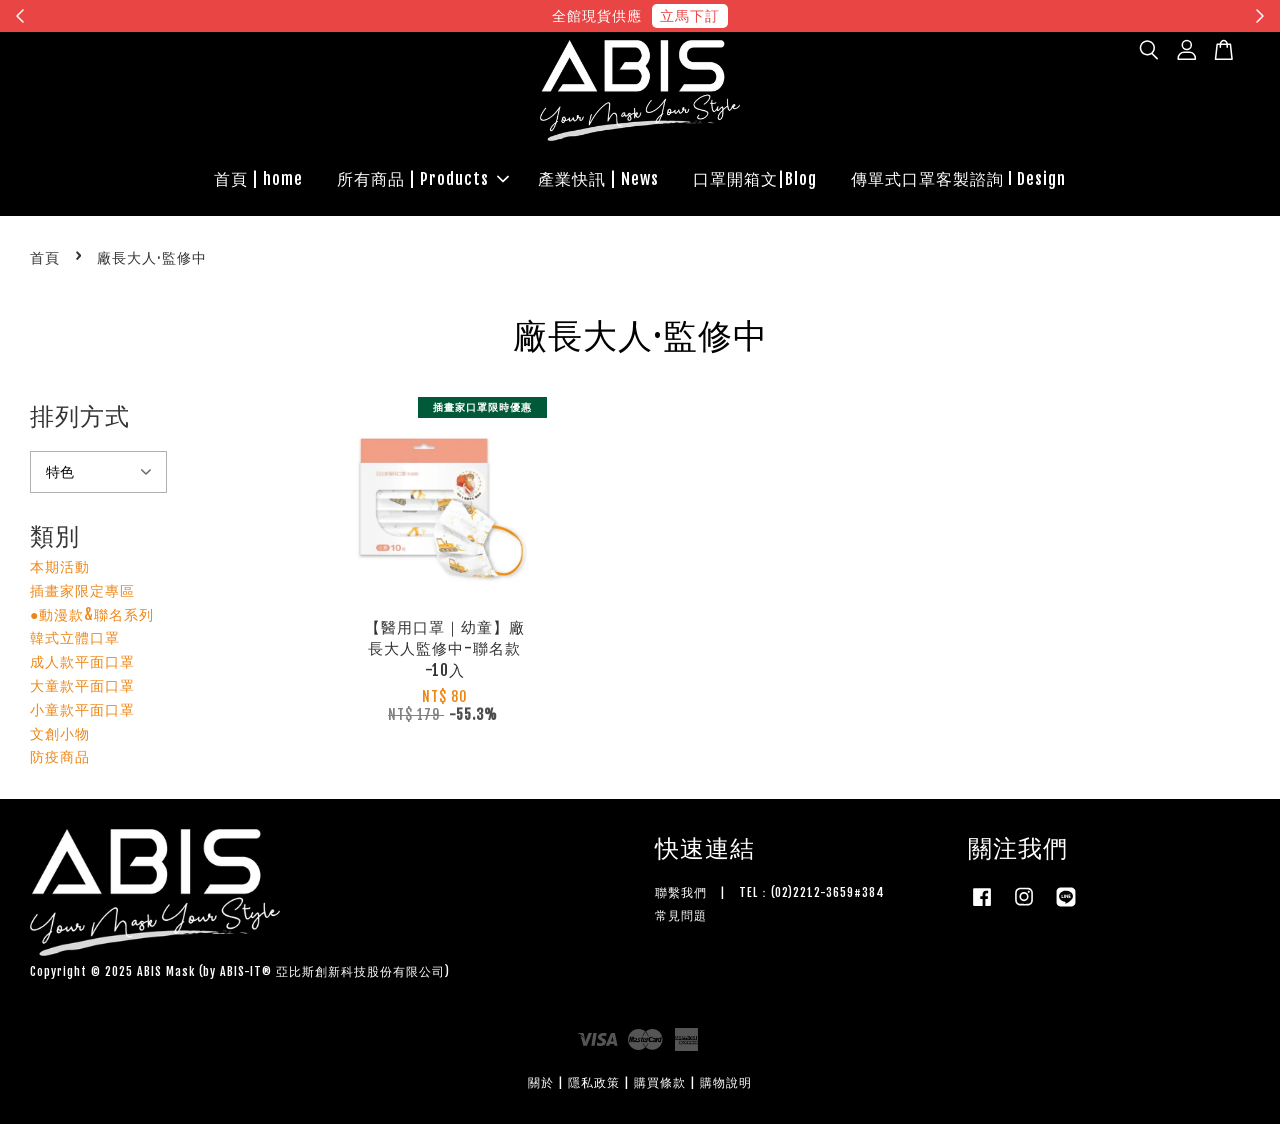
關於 (541, 1087)
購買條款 (660, 1087)
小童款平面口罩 (82, 713)
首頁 (45, 261)
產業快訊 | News (598, 181)
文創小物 (60, 737)
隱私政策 (594, 1087)
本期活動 (60, 570)
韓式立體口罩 (75, 642)
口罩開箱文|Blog (755, 181)
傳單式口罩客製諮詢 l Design (958, 181)
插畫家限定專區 (82, 594)
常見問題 (681, 919)
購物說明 (726, 1087)
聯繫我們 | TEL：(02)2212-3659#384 (770, 896)
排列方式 (80, 421)
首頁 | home (258, 181)
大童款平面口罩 (82, 689)
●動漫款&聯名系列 (92, 618)
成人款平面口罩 (82, 666)
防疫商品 (60, 761)
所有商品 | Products (423, 181)
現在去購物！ (824, 15)
